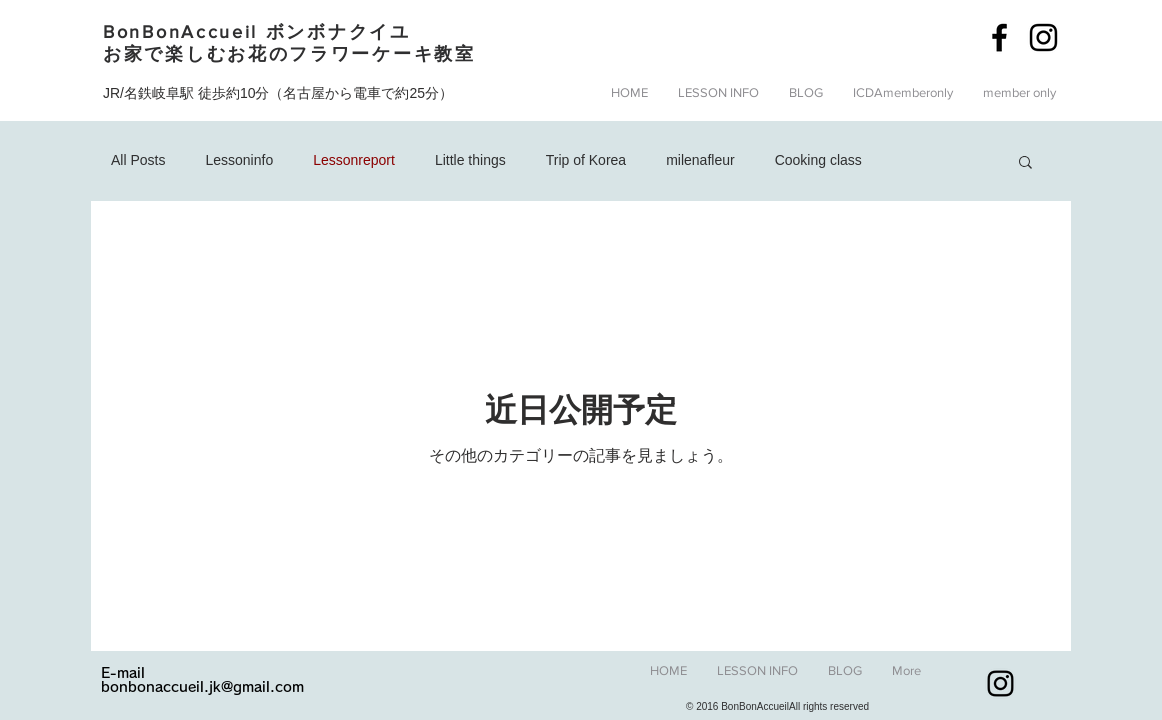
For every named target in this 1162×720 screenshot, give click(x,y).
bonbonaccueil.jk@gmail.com (202, 687)
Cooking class (818, 160)
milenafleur (700, 160)
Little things (470, 160)
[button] (806, 93)
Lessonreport (354, 160)
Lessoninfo (239, 160)
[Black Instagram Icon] (1043, 37)
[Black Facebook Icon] (999, 37)
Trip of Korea (586, 160)
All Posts (138, 160)
